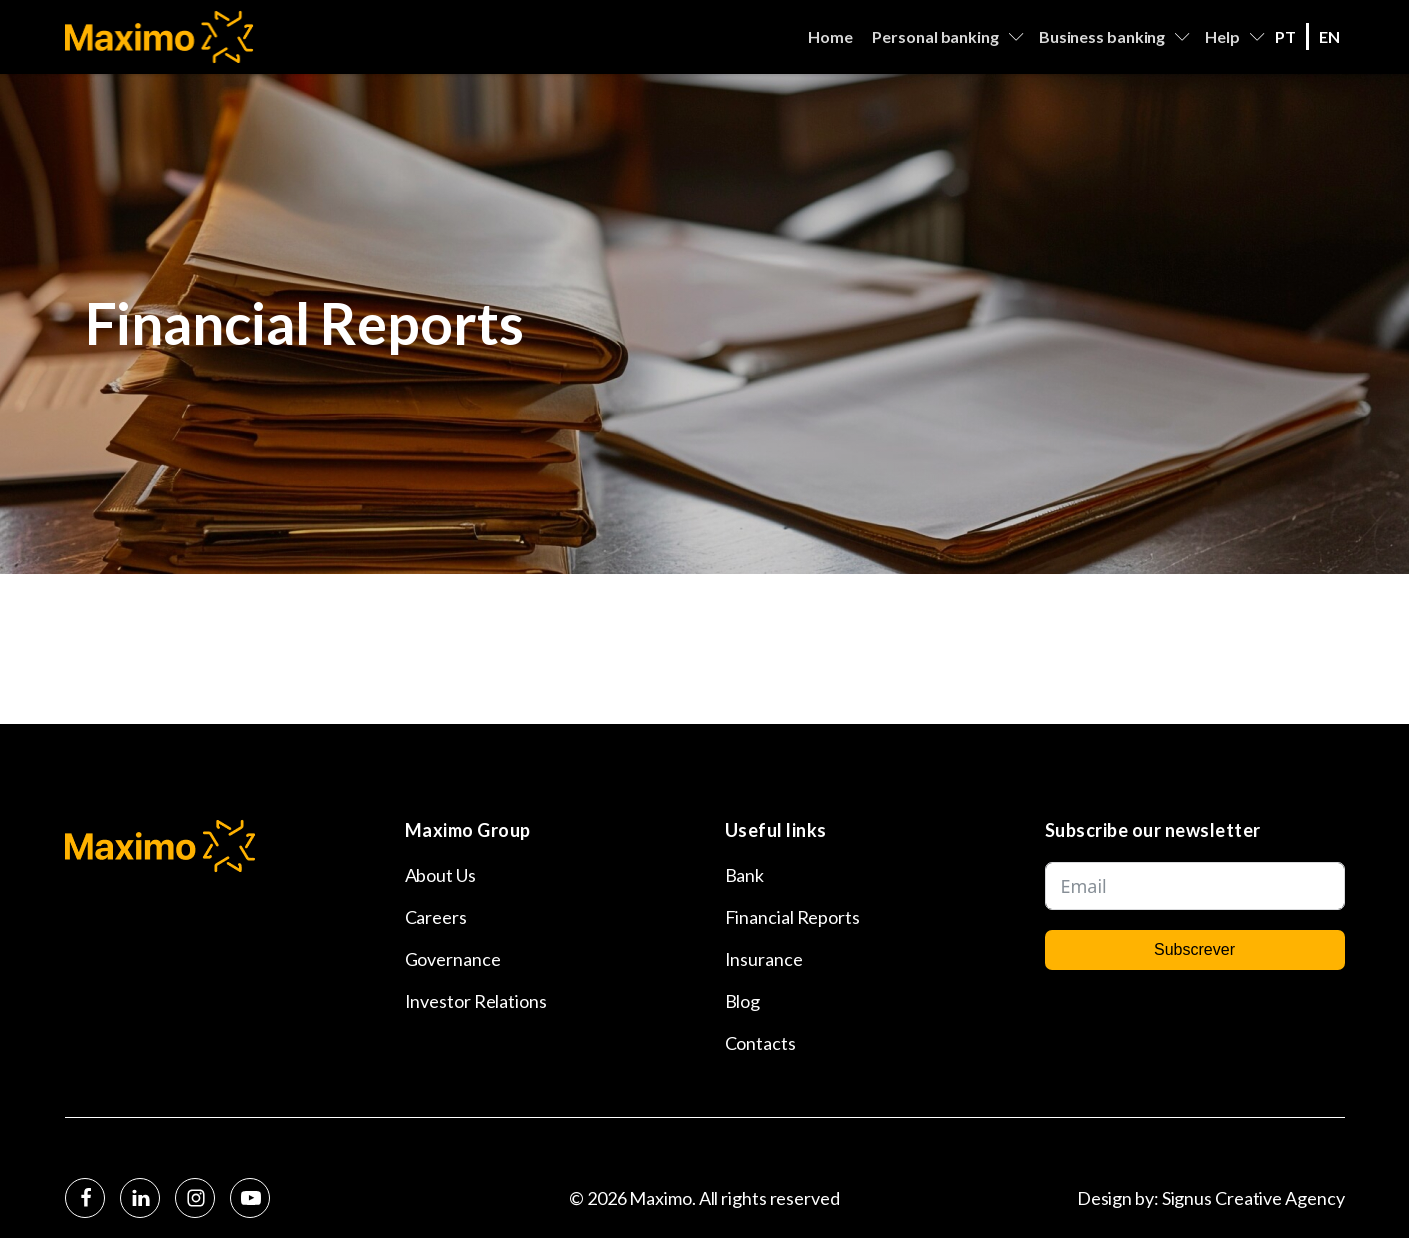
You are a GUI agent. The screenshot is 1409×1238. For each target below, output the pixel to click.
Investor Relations (476, 1001)
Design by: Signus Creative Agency (1211, 1198)
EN (1329, 36)
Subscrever (1194, 949)
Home (830, 36)
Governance (453, 959)
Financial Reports (792, 917)
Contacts (760, 1043)
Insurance (764, 959)
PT (1285, 36)
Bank (745, 875)
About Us (440, 875)
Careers (436, 917)
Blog (743, 1001)
